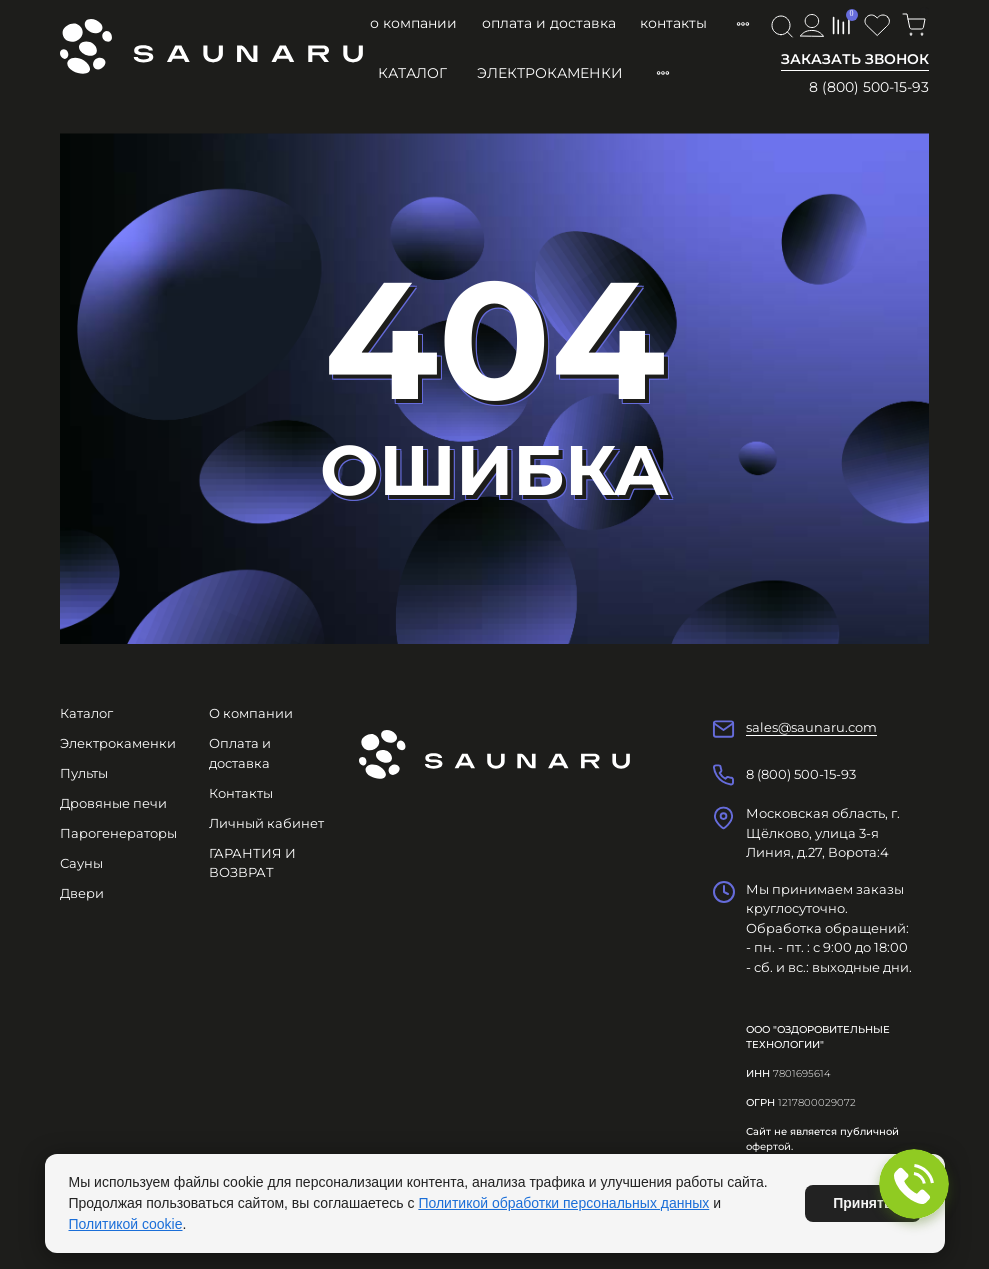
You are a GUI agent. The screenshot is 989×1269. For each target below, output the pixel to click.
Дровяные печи (113, 803)
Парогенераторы (118, 833)
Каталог (412, 73)
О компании (413, 23)
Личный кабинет (266, 823)
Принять (862, 1203)
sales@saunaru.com (811, 727)
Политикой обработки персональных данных (563, 1203)
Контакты (673, 23)
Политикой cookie (126, 1224)
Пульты (84, 773)
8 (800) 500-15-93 (869, 87)
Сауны (81, 863)
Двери (82, 893)
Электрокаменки (550, 73)
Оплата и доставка (549, 23)
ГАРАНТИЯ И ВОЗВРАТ (252, 863)
